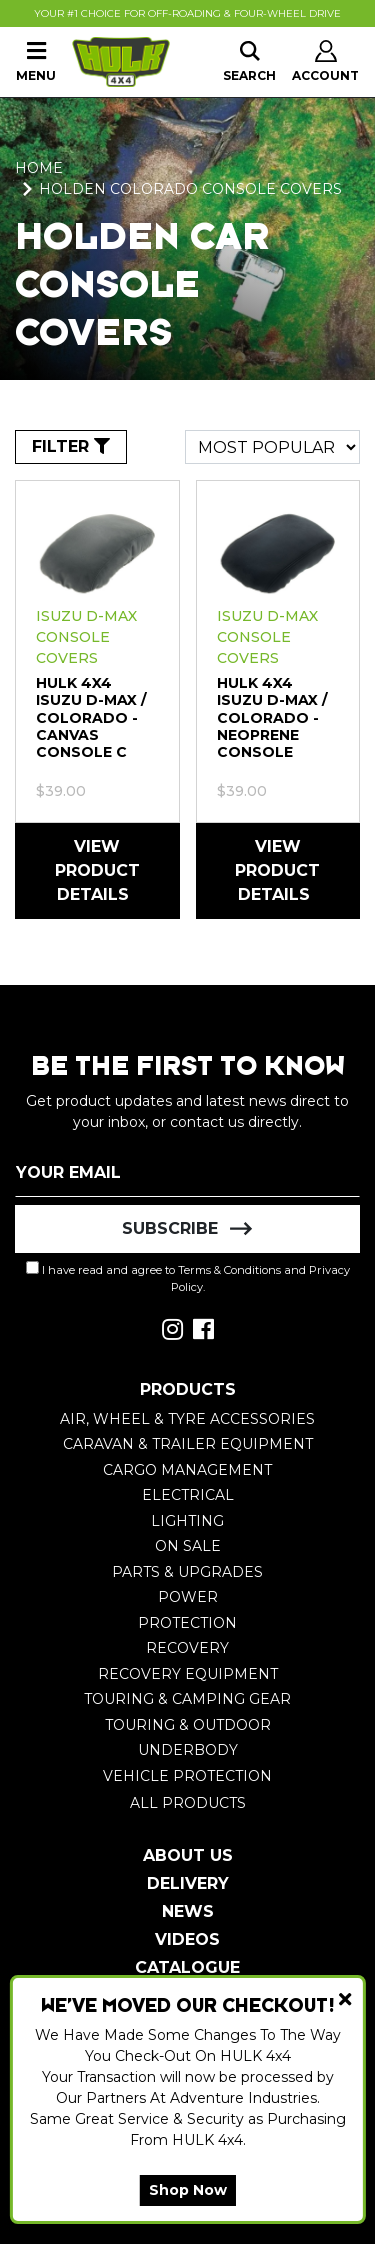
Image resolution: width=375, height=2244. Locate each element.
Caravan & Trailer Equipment (188, 1444)
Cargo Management (187, 1470)
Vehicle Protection (187, 1776)
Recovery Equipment (188, 1674)
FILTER (71, 446)
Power (188, 1597)
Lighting (187, 1521)
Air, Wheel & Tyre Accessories (187, 1419)
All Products (188, 1803)
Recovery (187, 1648)
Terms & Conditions (229, 1270)
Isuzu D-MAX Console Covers (86, 637)
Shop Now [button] (188, 2190)
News (188, 1911)
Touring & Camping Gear (187, 1699)
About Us (188, 1855)
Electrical (188, 1495)
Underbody (188, 1750)
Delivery (188, 1883)
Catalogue (187, 1967)
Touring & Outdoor (188, 1725)
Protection (187, 1623)
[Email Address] (187, 1173)
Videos (187, 1939)
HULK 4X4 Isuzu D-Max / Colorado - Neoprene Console (272, 717)
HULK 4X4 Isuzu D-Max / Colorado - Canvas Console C (91, 717)
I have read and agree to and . (188, 1277)
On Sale (188, 1546)
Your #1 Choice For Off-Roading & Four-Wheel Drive (187, 13)
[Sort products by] (272, 447)
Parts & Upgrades (187, 1572)
